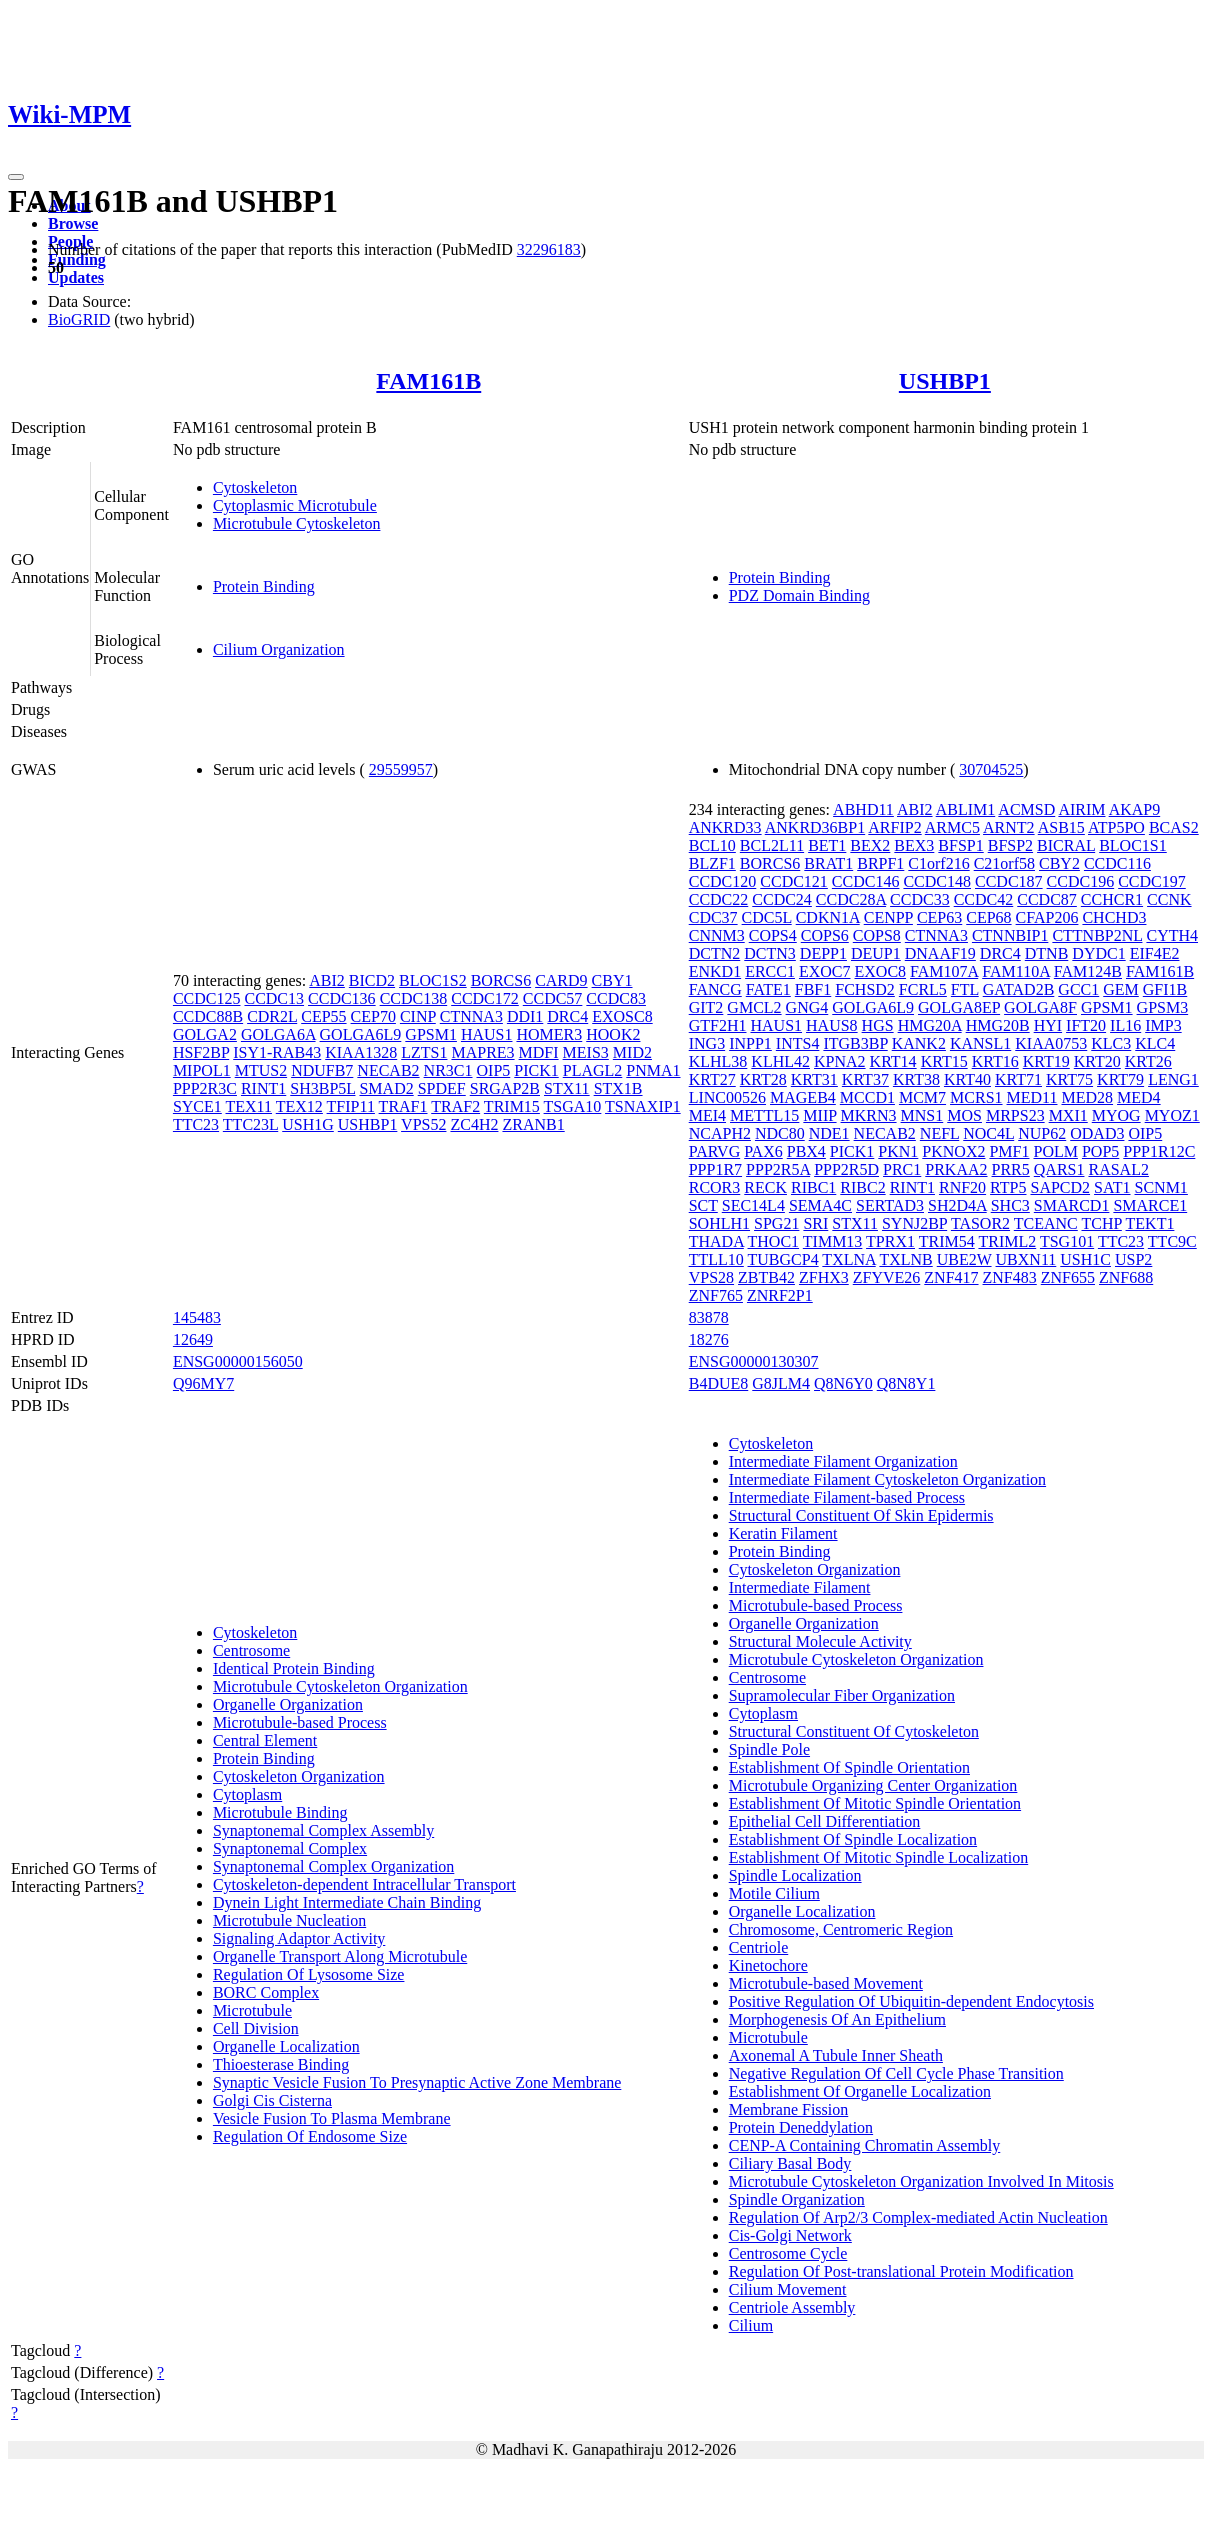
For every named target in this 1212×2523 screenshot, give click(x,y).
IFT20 (1086, 1025)
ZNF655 (1068, 1277)
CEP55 (323, 1016)
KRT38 (916, 1079)
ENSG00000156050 (238, 1361)
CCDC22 (719, 899)
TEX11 (249, 1106)
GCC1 (1078, 989)
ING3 (707, 1043)
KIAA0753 (1051, 1043)
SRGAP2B (505, 1088)
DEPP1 (823, 953)
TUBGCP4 (783, 1259)
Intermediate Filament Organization (843, 1461)
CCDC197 (1152, 881)
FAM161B (428, 381)
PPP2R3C (205, 1088)
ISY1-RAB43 (277, 1052)
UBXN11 (1026, 1259)
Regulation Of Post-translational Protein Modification (901, 2271)
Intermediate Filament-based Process (847, 1497)
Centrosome (251, 1650)
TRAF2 (455, 1106)
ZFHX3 (824, 1277)
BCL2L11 (772, 845)
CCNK (1169, 899)
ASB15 (1061, 827)
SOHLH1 (719, 1223)
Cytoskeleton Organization (299, 1776)
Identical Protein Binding (294, 1668)
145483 (197, 1317)
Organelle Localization (286, 2046)
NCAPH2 (720, 1133)
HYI (1048, 1025)
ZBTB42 (766, 1277)
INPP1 (750, 1043)
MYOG (1116, 1115)
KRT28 (763, 1079)
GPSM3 (1163, 1007)
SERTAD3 (890, 1205)
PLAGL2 (593, 1070)
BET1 (827, 845)
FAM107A (944, 971)
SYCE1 (197, 1106)
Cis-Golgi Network (790, 2235)
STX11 (567, 1088)
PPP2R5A (778, 1169)
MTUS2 (261, 1070)
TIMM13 (833, 1241)
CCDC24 (782, 899)
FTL (965, 989)
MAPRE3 (482, 1052)
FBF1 (813, 989)
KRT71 (1018, 1079)
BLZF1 (712, 863)
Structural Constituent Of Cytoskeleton (854, 1731)
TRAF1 (403, 1106)
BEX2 (870, 845)
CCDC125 (207, 998)
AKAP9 (1135, 809)
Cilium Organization (279, 649)
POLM (1055, 1151)
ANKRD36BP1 (815, 827)
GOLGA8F (1040, 1007)
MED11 (1032, 1097)
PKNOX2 (953, 1151)
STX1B (618, 1088)
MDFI (539, 1052)
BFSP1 (960, 845)
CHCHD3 (1114, 917)
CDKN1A (828, 917)
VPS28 (711, 1277)
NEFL (939, 1133)
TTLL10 (716, 1259)
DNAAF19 (940, 953)
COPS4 (773, 935)
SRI (815, 1223)
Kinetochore (768, 1965)
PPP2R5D (846, 1169)
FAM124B (1088, 971)
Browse (73, 223)
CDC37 (713, 917)
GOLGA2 (205, 1034)
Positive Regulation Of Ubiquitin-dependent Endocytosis (911, 2001)
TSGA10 (573, 1106)
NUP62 (1042, 1133)
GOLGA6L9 (361, 1034)
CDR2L (272, 1016)
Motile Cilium (774, 1893)
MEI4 (707, 1115)
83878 (709, 1317)
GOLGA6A (278, 1034)
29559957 (401, 769)
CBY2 (1059, 863)
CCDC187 (1009, 881)
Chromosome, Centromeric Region (841, 1929)
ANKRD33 (725, 827)
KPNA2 (840, 1061)
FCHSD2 (865, 989)
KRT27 (712, 1079)
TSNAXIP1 (643, 1106)
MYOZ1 (1172, 1115)
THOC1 (774, 1241)
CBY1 (612, 980)
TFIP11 (351, 1106)
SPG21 (776, 1223)
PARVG (714, 1151)
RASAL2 (1118, 1169)
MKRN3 (869, 1115)
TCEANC (1046, 1223)
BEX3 (914, 845)
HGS (878, 1025)
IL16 (1125, 1025)
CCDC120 (723, 881)
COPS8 (877, 935)
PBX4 (806, 1151)
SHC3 (1010, 1205)
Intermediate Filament (800, 1587)
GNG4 (807, 1007)
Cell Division (256, 2028)
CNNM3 (717, 935)
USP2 (1133, 1259)
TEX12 (299, 1106)
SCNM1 (1161, 1187)
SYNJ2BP (914, 1223)
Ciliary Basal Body (790, 2163)
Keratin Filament (783, 1533)
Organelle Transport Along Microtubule (340, 1956)
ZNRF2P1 (780, 1295)
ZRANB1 (533, 1124)
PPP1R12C (1159, 1151)
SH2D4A (957, 1205)
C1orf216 (938, 863)
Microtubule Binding (280, 1812)
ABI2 (327, 980)
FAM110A (1016, 971)
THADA (716, 1241)
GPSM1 (431, 1034)
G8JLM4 (781, 1383)
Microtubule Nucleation (289, 1920)
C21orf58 (1004, 863)
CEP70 (373, 1016)
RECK (765, 1187)
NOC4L (988, 1133)
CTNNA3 (471, 1016)
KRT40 (967, 1079)
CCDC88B (208, 1016)
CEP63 (939, 917)
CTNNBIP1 (1010, 935)
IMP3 (1163, 1025)
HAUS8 (832, 1025)
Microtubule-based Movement (826, 1983)
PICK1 (536, 1070)
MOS (964, 1115)
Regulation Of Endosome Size (310, 2136)
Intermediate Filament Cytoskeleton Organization (887, 1479)
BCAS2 (1174, 827)
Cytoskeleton (255, 487)
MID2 (632, 1052)
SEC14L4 (753, 1205)
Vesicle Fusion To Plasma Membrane (332, 2118)
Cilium (751, 2325)
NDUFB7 (322, 1070)
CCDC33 (920, 899)
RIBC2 (862, 1187)
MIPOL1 (202, 1070)
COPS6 (825, 935)
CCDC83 (616, 998)
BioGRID (79, 319)
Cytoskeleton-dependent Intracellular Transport (364, 1884)
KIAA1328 (361, 1052)
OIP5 (494, 1070)
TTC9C (1172, 1241)
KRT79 (1120, 1079)
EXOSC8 (622, 1016)
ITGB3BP (855, 1043)
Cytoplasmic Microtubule (295, 505)
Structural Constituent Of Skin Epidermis (861, 1515)
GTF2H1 (718, 1025)
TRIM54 (947, 1241)
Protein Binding (264, 586)
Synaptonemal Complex (290, 1848)
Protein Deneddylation (801, 2127)
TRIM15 (512, 1106)
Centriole (759, 1947)
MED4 (1139, 1097)
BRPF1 (880, 863)
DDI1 (525, 1016)
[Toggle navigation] (16, 177)
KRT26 (1148, 1061)
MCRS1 (976, 1097)
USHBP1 (945, 381)
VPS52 (423, 1124)
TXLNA (848, 1259)
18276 (709, 1339)
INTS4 (798, 1043)
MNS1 (922, 1115)
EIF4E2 (1155, 953)
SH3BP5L (322, 1088)
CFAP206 (1047, 917)
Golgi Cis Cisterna (272, 2100)
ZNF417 (951, 1277)
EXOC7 (825, 971)
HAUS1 (487, 1034)
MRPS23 (1015, 1115)
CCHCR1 (1112, 899)
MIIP (819, 1115)
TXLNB (905, 1259)
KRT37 (865, 1079)
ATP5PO (1116, 827)
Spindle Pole (769, 1749)
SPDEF (442, 1088)
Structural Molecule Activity (820, 1641)
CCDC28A (851, 899)
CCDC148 (937, 881)
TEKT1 (1150, 1223)
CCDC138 (414, 998)
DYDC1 (1098, 953)
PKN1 (898, 1151)
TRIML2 (1007, 1241)
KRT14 (893, 1061)
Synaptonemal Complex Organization (333, 1866)
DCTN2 (715, 953)
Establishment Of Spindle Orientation (849, 1767)
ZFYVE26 (887, 1277)
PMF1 (1009, 1151)
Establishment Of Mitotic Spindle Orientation (875, 1803)
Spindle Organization (797, 2199)
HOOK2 (613, 1034)
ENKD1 (715, 971)
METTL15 (764, 1115)
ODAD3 (1097, 1133)
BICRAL (1066, 845)
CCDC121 (794, 881)
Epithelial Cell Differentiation (825, 1821)
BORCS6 (501, 980)
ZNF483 (1010, 1277)
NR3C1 (448, 1070)
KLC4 (1155, 1043)
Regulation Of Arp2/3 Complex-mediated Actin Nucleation (918, 2217)
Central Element (265, 1740)
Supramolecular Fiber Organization (842, 1695)
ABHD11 (863, 809)
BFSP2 (1010, 845)
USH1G (308, 1124)
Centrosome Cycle (788, 2253)
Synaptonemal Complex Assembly (323, 1830)
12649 (193, 1339)
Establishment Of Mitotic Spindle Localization (879, 1857)
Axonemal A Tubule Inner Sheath (836, 2055)
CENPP (888, 917)
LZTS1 (424, 1052)
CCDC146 (866, 881)
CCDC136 (342, 998)
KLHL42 (780, 1061)
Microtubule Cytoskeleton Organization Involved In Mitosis (921, 2181)
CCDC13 (274, 998)
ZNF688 (1126, 1277)
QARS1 (1059, 1169)
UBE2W (964, 1259)
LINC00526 (727, 1097)
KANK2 (919, 1043)
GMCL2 (754, 1007)
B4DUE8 (719, 1383)
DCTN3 (770, 953)
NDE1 (829, 1133)
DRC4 (567, 1016)
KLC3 (1111, 1043)
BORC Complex (266, 1992)
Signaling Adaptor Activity (299, 1938)
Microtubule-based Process (300, 1722)
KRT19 (1046, 1061)
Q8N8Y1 (906, 1383)
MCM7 (922, 1097)
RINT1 (263, 1088)
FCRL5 (923, 989)
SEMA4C (820, 1205)
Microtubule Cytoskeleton (297, 523)
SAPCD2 (1060, 1187)
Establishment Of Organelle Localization (860, 2091)
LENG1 (1173, 1079)
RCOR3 (715, 1187)
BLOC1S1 (1133, 845)
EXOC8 (881, 971)
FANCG (715, 989)
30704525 (991, 769)
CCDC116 (1117, 863)
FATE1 (768, 989)
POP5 (1100, 1151)
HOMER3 (549, 1034)
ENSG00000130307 (754, 1361)
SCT (703, 1205)
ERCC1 (770, 971)
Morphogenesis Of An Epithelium (837, 2019)
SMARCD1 (1072, 1205)
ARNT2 (1009, 827)
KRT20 (1097, 1061)
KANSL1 (980, 1043)
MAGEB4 (803, 1097)
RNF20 (962, 1187)
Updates (76, 277)
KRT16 (995, 1061)
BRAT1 (828, 863)
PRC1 (902, 1169)
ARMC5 (952, 827)
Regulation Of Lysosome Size (309, 1974)
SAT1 (1112, 1187)
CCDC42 (984, 899)
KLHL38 (718, 1061)
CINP (418, 1016)
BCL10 (712, 845)
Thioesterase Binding (281, 2064)
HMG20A (930, 1025)
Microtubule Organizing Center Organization (873, 1785)
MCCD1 (867, 1097)
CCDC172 (485, 998)
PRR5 (1011, 1169)
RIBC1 (813, 1187)
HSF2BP (201, 1052)
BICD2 (372, 980)
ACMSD (1026, 809)
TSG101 (1067, 1241)
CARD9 (561, 980)
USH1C (1085, 1259)
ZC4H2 (474, 1124)
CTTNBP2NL (1097, 935)
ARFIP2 (894, 827)
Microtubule (252, 2010)
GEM (1121, 989)
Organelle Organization (288, 1704)
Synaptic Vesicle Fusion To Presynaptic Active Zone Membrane (417, 2082)
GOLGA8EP (959, 1007)
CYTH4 (1172, 935)
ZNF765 (716, 1295)
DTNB (1047, 953)
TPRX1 (890, 1241)
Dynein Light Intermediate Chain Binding (347, 1902)
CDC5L (767, 917)
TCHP (1102, 1223)
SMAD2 (386, 1088)
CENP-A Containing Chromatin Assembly (865, 2145)
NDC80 (780, 1133)
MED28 (1088, 1097)
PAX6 (763, 1151)
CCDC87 (1047, 899)
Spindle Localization (795, 1875)
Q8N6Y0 (843, 1383)
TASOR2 (980, 1223)
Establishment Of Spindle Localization (853, 1839)
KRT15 (944, 1061)
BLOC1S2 (433, 980)
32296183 (549, 249)
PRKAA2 (956, 1169)
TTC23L (250, 1124)
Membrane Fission (789, 2109)
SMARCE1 (1150, 1205)
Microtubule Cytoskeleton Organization (340, 1686)
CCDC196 (1081, 881)
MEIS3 (586, 1052)
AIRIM (1081, 809)
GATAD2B (1019, 989)
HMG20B (998, 1025)
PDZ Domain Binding (799, 595)
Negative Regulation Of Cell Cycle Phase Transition (896, 2073)
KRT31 (814, 1079)
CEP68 (988, 917)
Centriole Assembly (792, 2307)
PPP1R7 (715, 1169)
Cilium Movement (788, 2289)
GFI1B (1165, 989)
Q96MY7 (203, 1383)
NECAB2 (388, 1070)
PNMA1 (653, 1070)
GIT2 (706, 1007)
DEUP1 (876, 953)
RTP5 (1008, 1187)
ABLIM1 (966, 809)
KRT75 (1069, 1079)
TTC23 (196, 1124)
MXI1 (1068, 1115)
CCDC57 (553, 998)
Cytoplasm (247, 1794)
